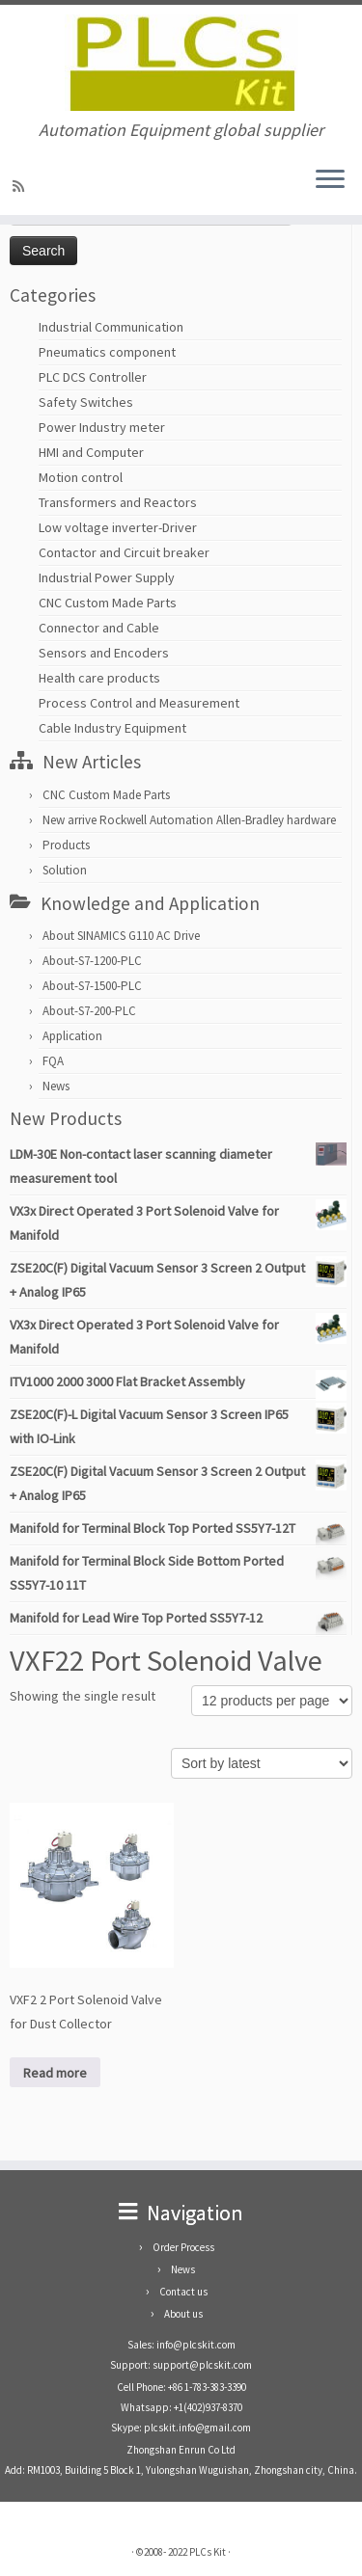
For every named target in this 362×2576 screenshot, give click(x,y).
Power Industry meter (102, 427)
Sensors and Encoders (104, 652)
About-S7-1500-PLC (92, 986)
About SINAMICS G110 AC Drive (121, 935)
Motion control (81, 477)
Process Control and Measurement (139, 702)
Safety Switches (86, 402)
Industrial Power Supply (107, 577)
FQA (53, 1061)
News (56, 1086)
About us (183, 2314)
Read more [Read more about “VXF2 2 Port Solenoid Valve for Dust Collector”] (55, 2072)
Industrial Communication (111, 326)
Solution (64, 870)
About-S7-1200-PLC (92, 961)
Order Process (183, 2247)
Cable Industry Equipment (112, 728)
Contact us (183, 2291)
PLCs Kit (207, 2552)
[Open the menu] (330, 180)
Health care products (99, 677)
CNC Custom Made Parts (108, 602)
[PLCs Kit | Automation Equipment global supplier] (181, 62)
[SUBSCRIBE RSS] (21, 186)
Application (72, 1036)
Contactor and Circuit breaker (124, 552)
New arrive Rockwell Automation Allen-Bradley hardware (189, 820)
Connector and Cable (99, 627)
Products (66, 845)
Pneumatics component (107, 352)
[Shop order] (261, 1763)
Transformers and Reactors (118, 502)
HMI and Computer (91, 452)
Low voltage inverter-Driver (118, 527)
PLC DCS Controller (93, 377)
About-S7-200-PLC (89, 1011)
